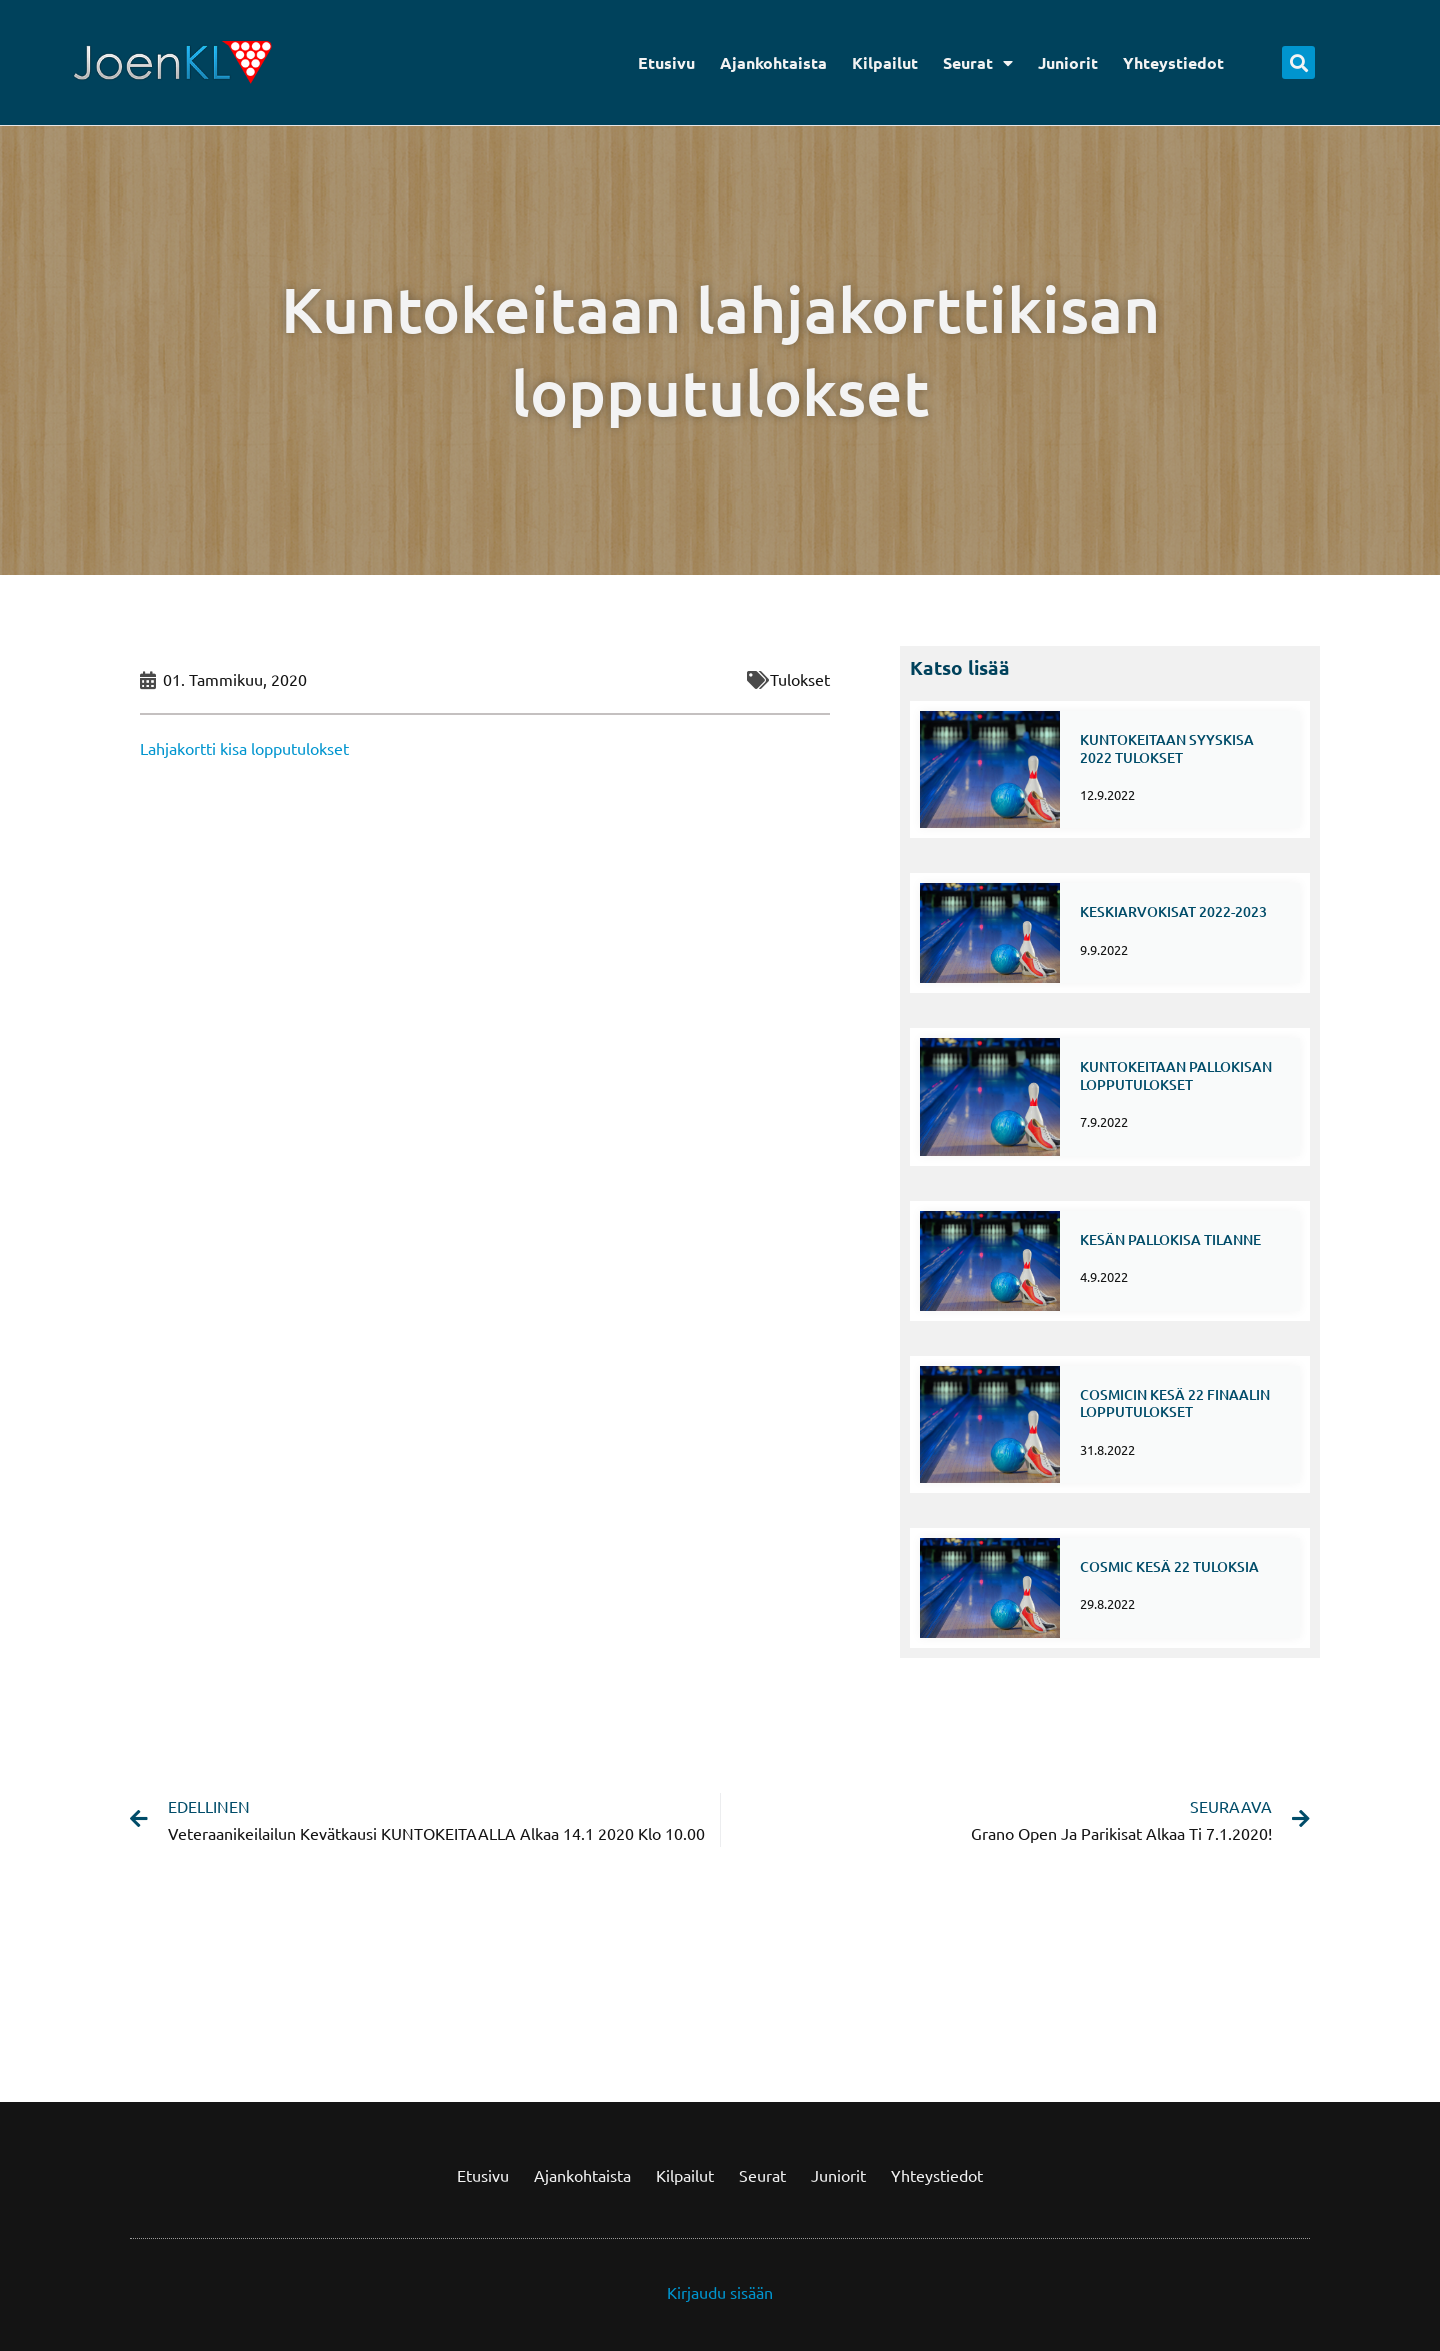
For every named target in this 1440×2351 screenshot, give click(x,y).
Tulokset (800, 679)
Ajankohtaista (773, 62)
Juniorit (1068, 62)
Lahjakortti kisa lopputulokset (244, 748)
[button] (1298, 62)
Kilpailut (885, 62)
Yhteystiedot (1173, 62)
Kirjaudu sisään (720, 2287)
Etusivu (666, 62)
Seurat (978, 63)
